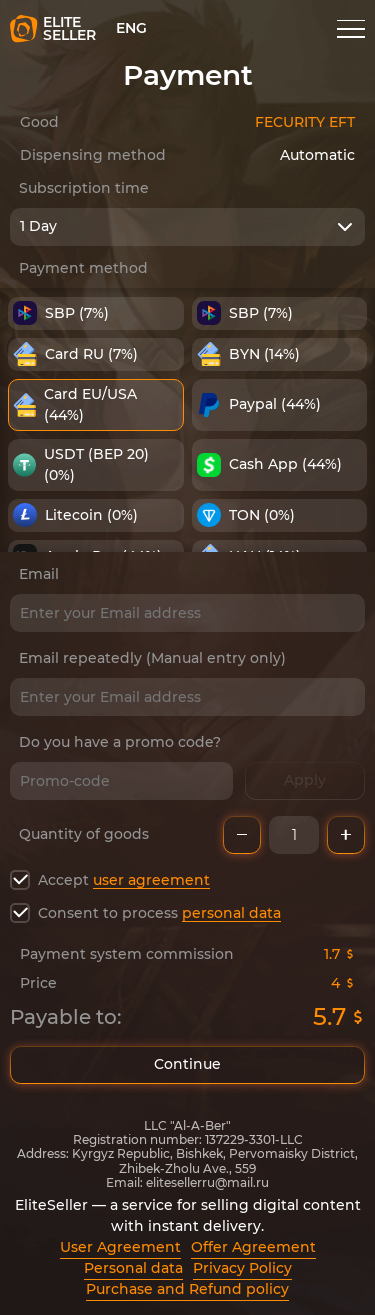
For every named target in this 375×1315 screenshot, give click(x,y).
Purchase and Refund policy (187, 1289)
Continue (187, 1065)
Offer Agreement (253, 1247)
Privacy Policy (242, 1268)
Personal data (133, 1268)
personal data (231, 913)
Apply (305, 781)
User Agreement (120, 1247)
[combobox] (187, 227)
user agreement (151, 880)
